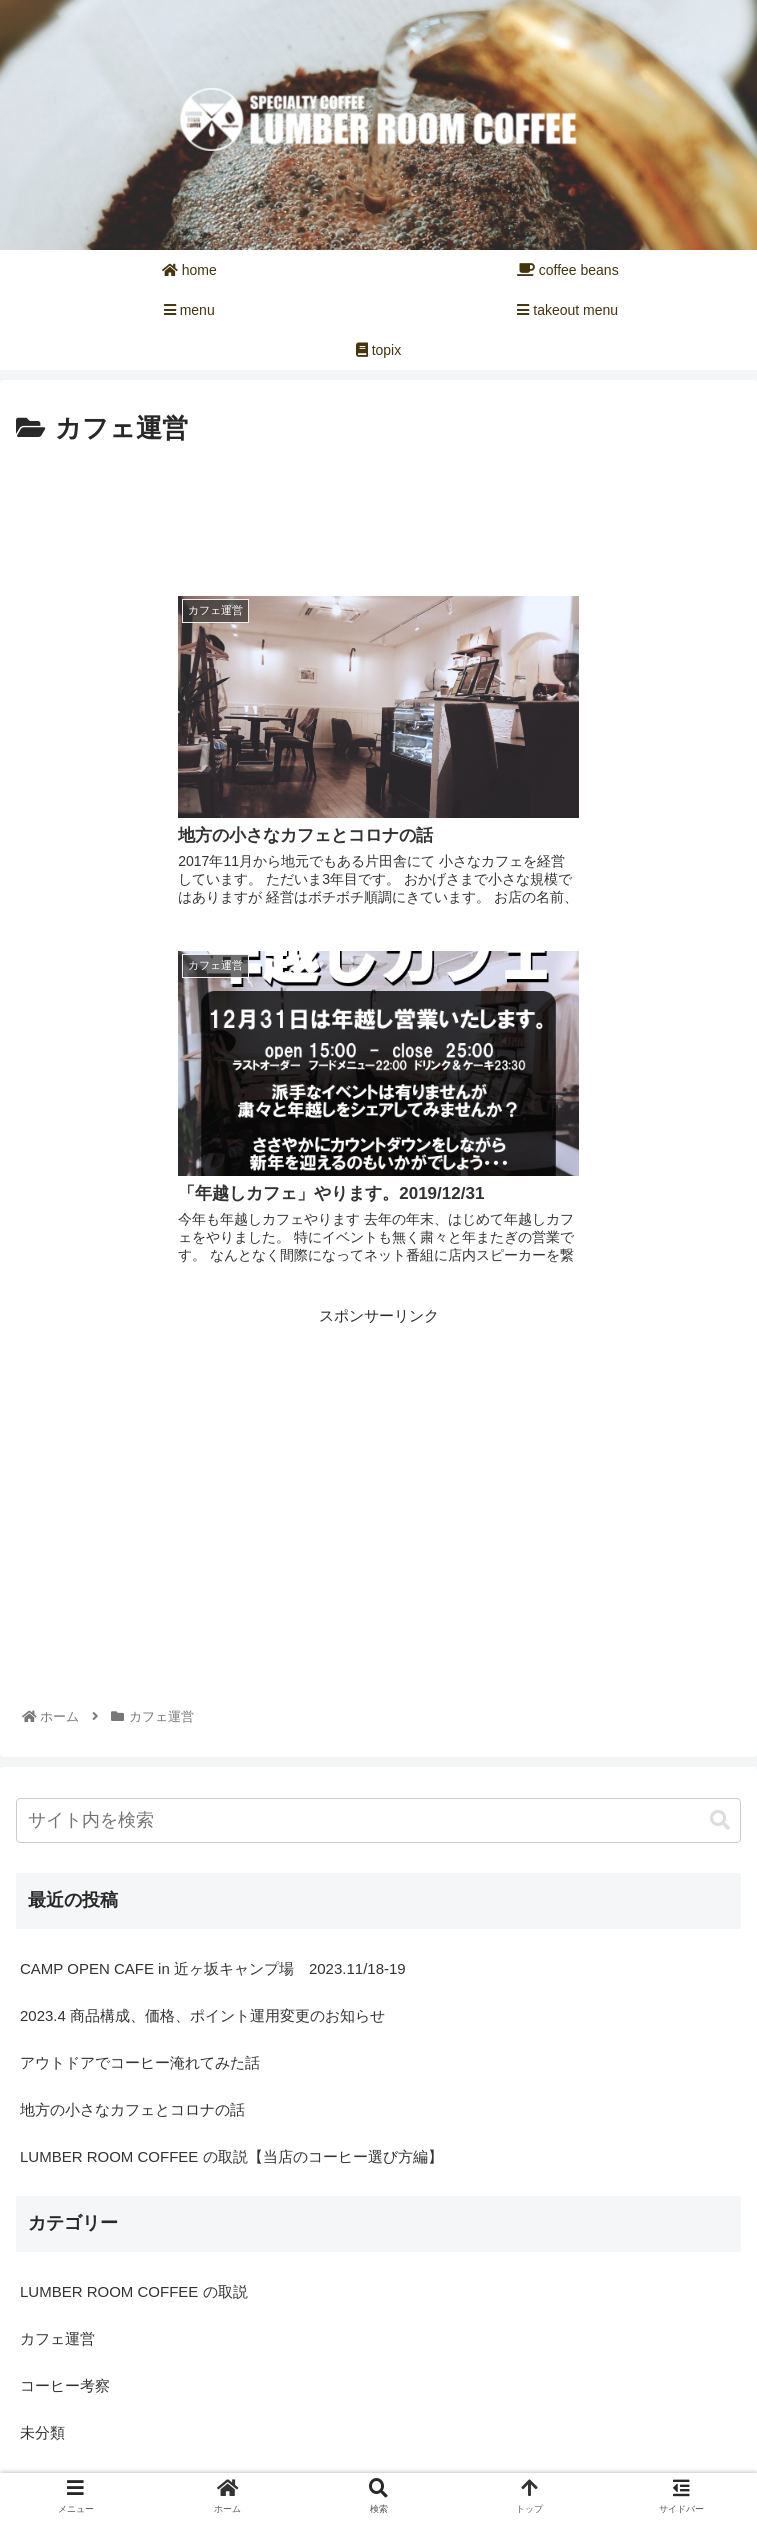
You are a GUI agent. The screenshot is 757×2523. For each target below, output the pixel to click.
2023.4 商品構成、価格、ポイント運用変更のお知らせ (202, 1627)
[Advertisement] (378, 512)
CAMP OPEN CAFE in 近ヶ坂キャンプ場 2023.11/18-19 (213, 1580)
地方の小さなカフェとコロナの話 (132, 1721)
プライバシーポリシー (564, 2467)
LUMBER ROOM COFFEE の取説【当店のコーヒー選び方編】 (231, 1768)
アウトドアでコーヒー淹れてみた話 (140, 1674)
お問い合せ (193, 2467)
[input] (378, 1432)
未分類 (42, 2044)
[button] (720, 1432)
